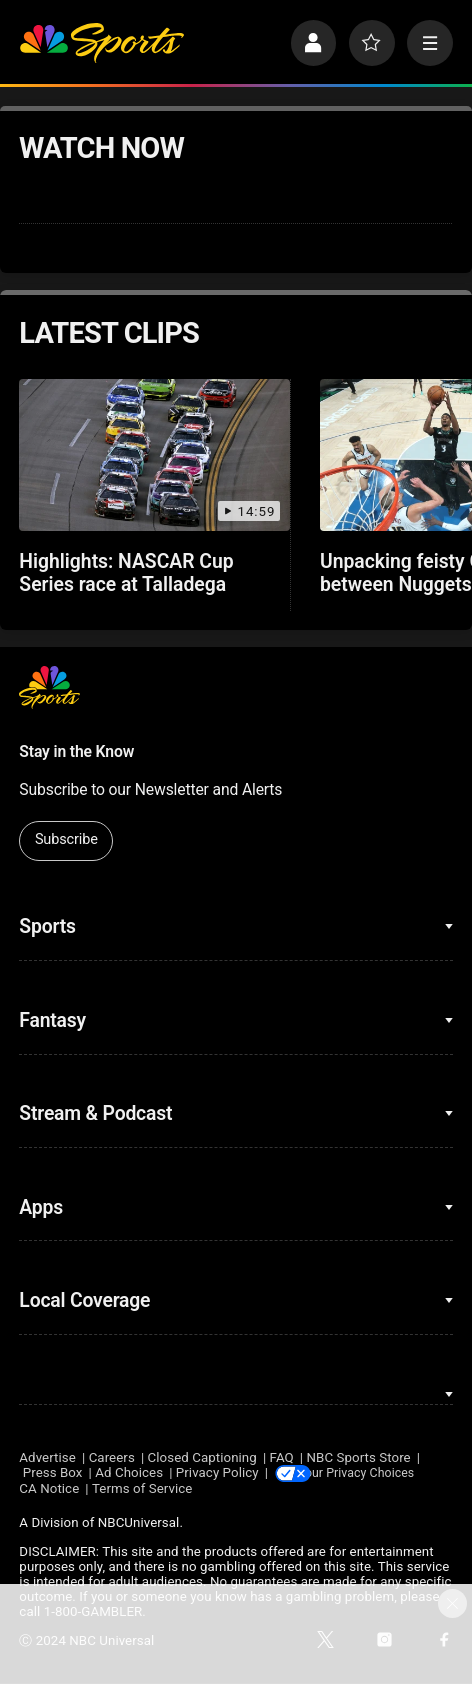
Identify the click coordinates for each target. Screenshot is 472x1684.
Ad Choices (129, 1473)
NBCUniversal (139, 1524)
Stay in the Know (76, 751)
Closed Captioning (202, 1457)
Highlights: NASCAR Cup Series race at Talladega (126, 573)
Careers (112, 1457)
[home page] (101, 43)
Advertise (47, 1457)
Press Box (53, 1473)
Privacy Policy (217, 1473)
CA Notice (49, 1489)
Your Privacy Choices (378, 1473)
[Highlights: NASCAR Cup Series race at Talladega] (154, 455)
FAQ (282, 1457)
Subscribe (66, 839)
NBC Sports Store (359, 1457)
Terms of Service (142, 1489)
